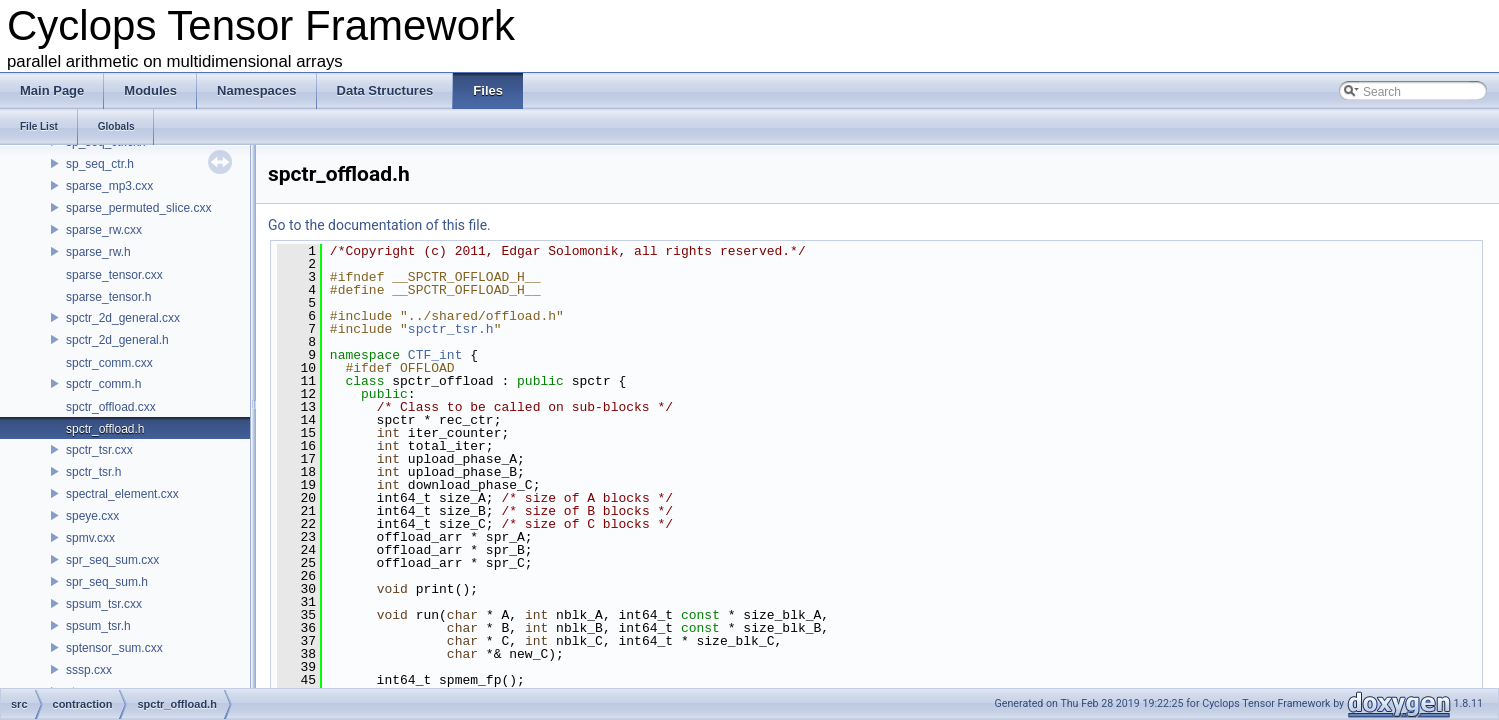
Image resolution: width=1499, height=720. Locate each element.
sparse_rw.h (98, 252)
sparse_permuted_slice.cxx (138, 208)
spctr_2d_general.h (117, 340)
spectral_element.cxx (122, 494)
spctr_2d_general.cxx (123, 318)
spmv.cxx (90, 538)
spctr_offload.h (105, 429)
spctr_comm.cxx (109, 363)
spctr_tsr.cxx (99, 450)
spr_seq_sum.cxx (112, 560)
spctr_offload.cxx (111, 407)
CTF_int (435, 355)
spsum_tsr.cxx (104, 604)
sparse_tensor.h (108, 297)
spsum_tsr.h (98, 626)
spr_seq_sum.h (107, 582)
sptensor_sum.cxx (114, 648)
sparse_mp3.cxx (109, 186)
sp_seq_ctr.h (100, 164)
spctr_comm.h (103, 384)
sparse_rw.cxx (104, 230)
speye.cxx (92, 516)
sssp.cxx (89, 670)
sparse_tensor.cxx (114, 275)
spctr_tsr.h (93, 472)
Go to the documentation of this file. (379, 225)
